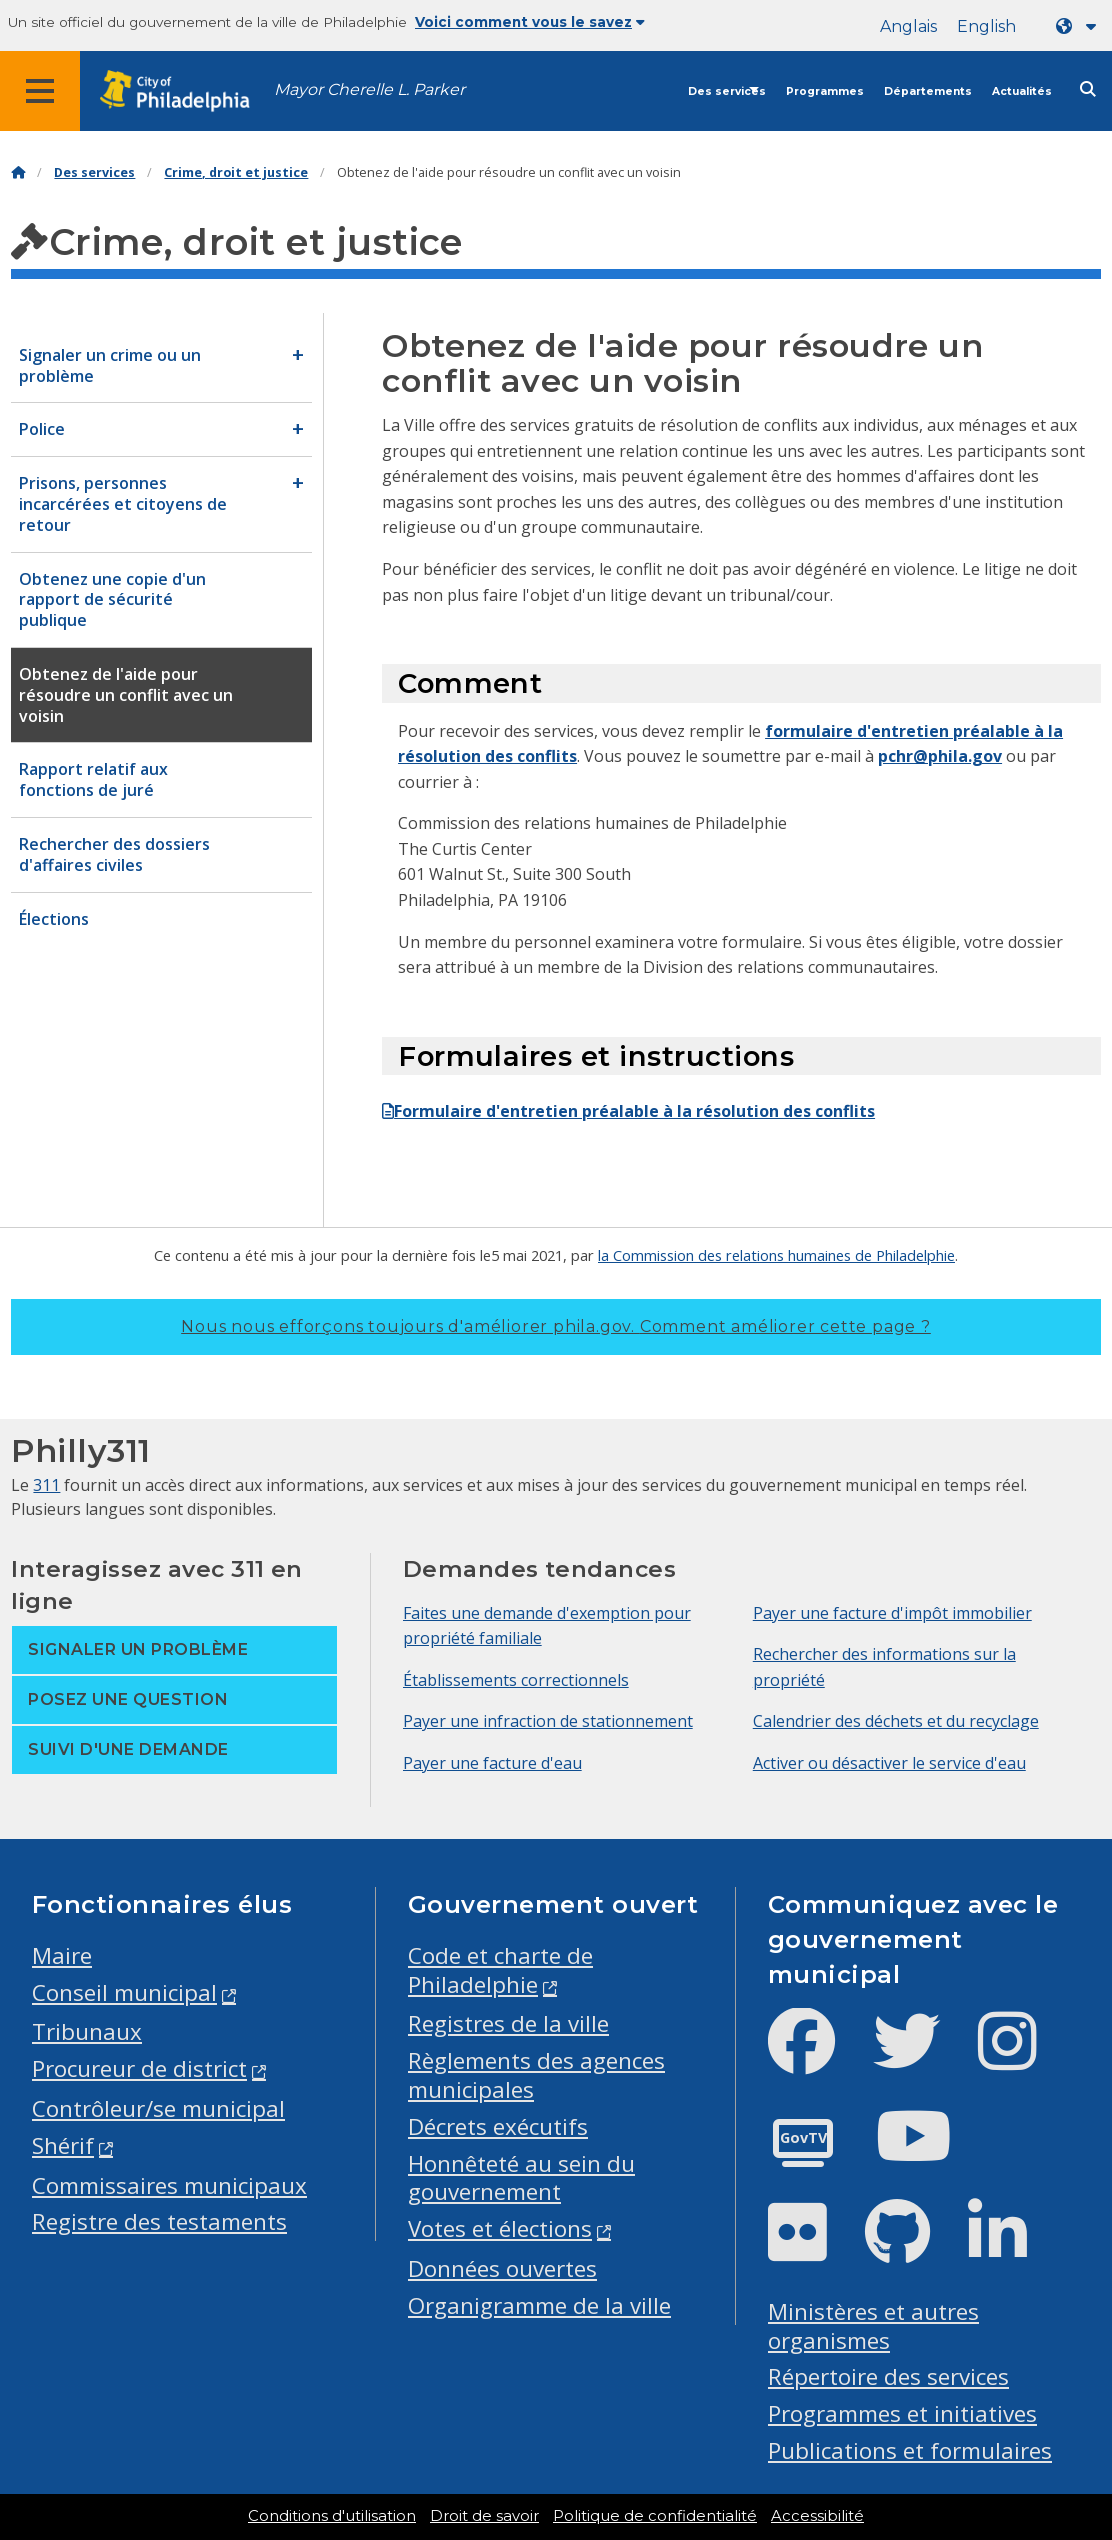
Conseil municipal (124, 1992)
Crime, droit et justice (236, 172)
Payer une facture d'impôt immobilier (892, 1613)
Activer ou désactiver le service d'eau (889, 1763)
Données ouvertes (502, 2268)
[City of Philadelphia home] (185, 91)
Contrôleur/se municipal (158, 2108)
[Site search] (1088, 89)
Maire (62, 1955)
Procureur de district (139, 2068)
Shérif (63, 2145)
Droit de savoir (484, 2516)
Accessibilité (817, 2516)
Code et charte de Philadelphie (500, 1970)
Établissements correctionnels (516, 1680)
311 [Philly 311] (46, 1485)
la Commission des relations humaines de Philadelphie (776, 1255)
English (986, 26)
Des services (727, 91)
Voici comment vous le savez (530, 22)
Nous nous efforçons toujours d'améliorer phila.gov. (556, 1326)
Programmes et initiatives (902, 2413)
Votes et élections (500, 2228)
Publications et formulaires (910, 2450)
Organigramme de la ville (539, 2305)
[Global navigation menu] (40, 91)
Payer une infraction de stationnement (548, 1721)
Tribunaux (87, 2031)
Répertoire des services (888, 2376)
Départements (928, 91)
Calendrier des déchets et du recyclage (896, 1721)
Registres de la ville (508, 2023)
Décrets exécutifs (498, 2126)
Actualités (1022, 91)
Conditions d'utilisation (332, 2516)
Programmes (825, 91)
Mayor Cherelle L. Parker (369, 89)
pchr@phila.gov (940, 756)
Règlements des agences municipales (536, 2075)
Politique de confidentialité (655, 2516)
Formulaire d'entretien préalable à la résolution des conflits (628, 1111)
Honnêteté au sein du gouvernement (521, 2178)
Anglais (908, 26)
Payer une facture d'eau (492, 1763)
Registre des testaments (159, 2221)
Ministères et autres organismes (873, 2326)
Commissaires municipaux (169, 2185)
